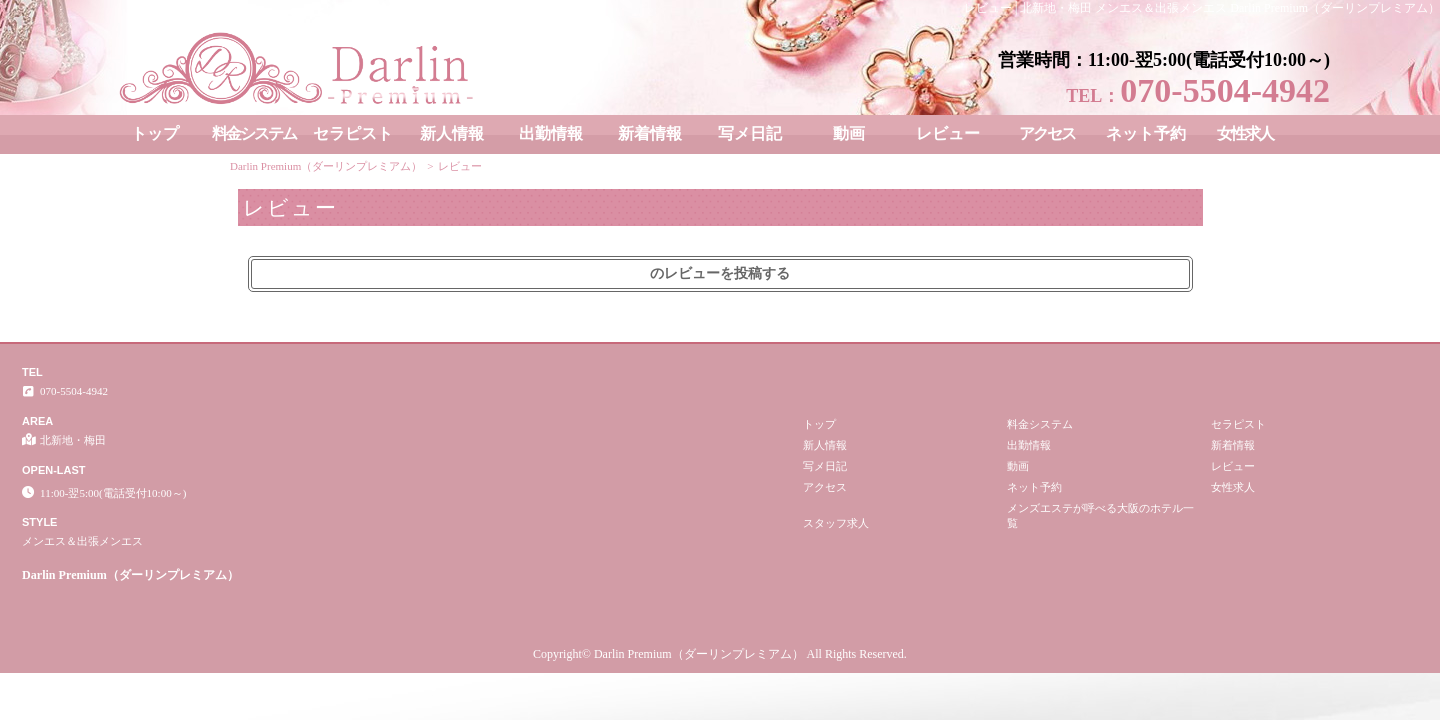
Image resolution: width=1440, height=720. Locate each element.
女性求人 (1245, 133)
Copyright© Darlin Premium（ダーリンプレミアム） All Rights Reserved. (720, 654)
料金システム (254, 133)
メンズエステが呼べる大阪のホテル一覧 (1100, 515)
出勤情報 (551, 133)
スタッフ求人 (836, 523)
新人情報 (452, 133)
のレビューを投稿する (720, 273)
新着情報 (650, 133)
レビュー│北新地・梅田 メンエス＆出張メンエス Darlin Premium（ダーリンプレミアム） (1202, 8)
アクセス (1047, 133)
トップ (155, 133)
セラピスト (353, 133)
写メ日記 (750, 133)
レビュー (948, 133)
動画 (849, 133)
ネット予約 (1146, 133)
